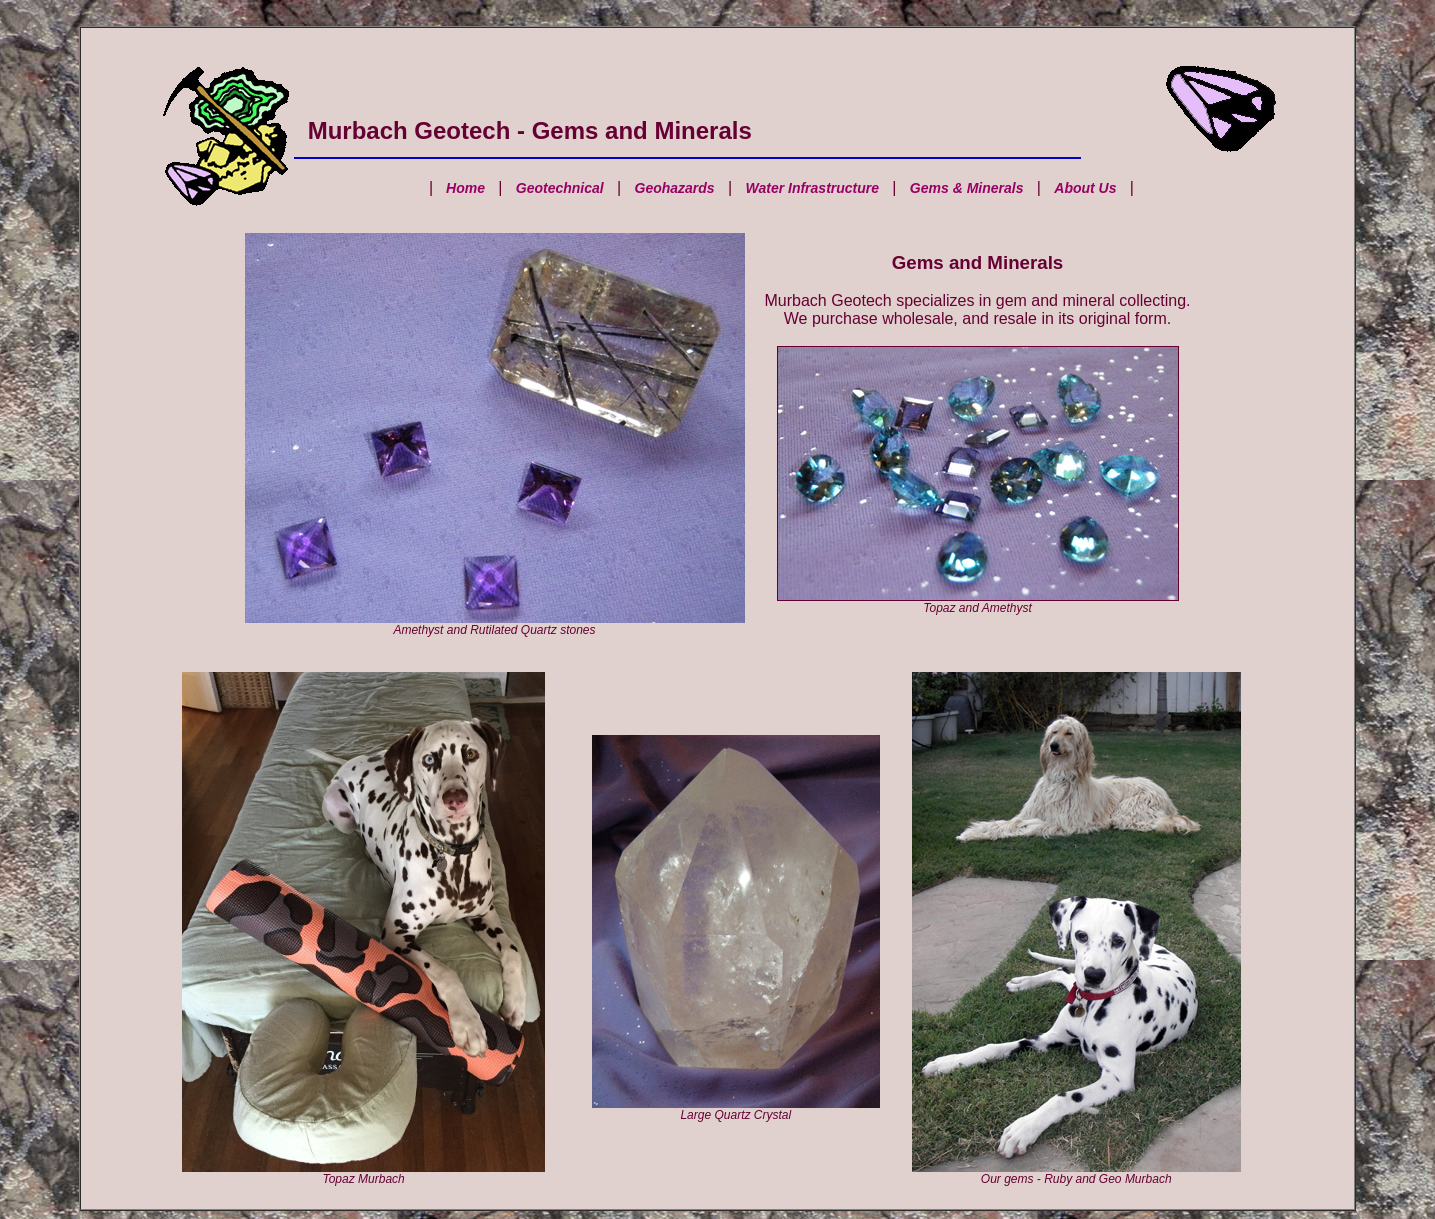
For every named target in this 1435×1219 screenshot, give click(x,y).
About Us (1085, 188)
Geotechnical (560, 188)
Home (463, 188)
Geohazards (675, 188)
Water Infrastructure (812, 188)
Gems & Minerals (967, 188)
